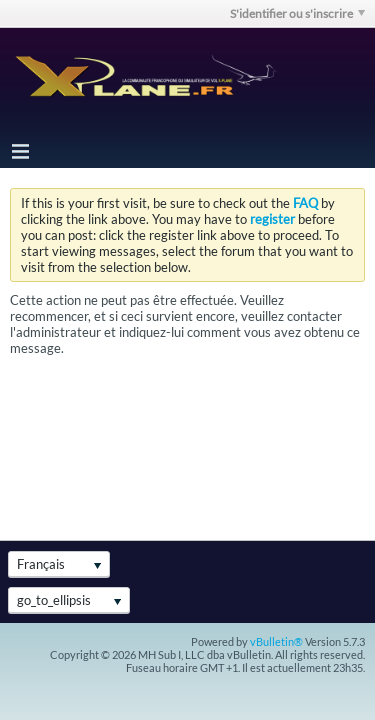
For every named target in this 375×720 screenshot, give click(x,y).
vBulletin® (276, 641)
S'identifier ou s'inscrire (297, 13)
